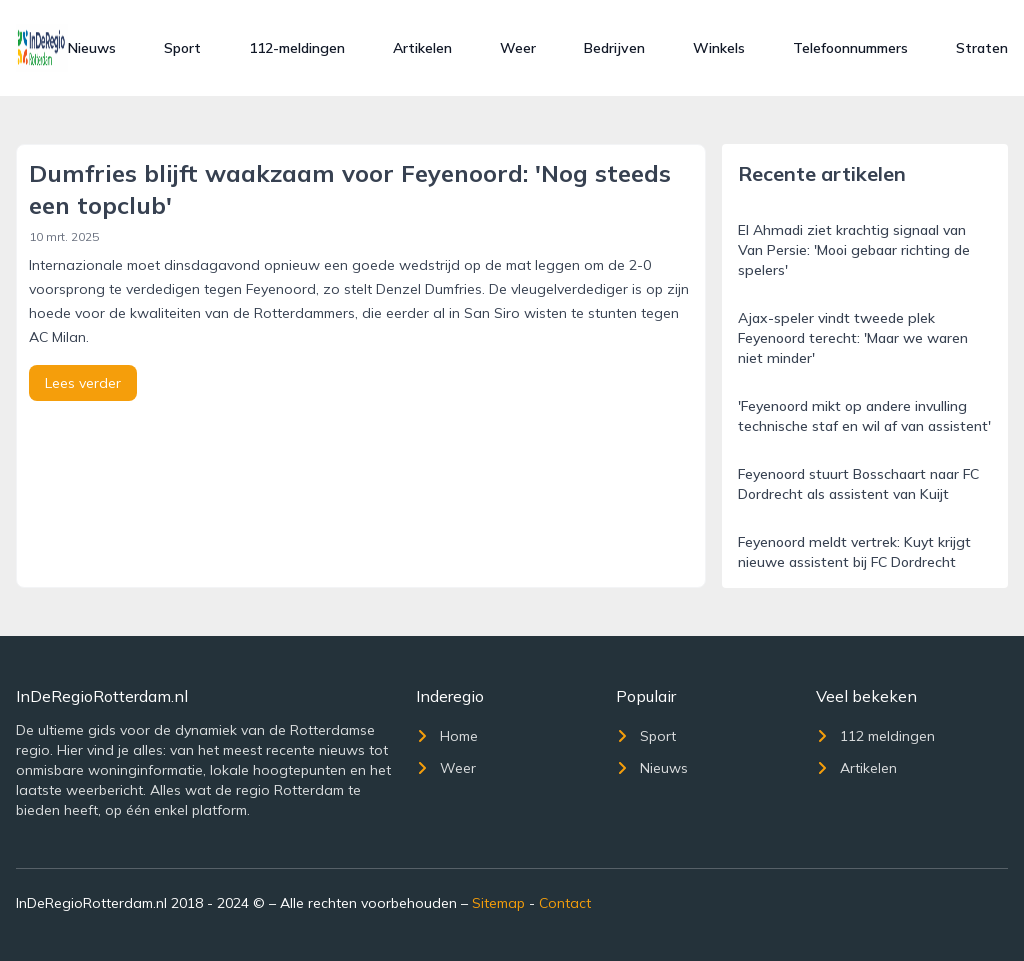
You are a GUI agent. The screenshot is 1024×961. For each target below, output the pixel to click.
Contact (565, 903)
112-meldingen (297, 48)
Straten (982, 48)
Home (447, 736)
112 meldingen (875, 736)
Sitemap (498, 903)
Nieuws (92, 48)
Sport (182, 48)
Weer (518, 48)
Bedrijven (614, 48)
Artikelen (422, 48)
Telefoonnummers (850, 48)
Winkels (719, 48)
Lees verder (83, 383)
